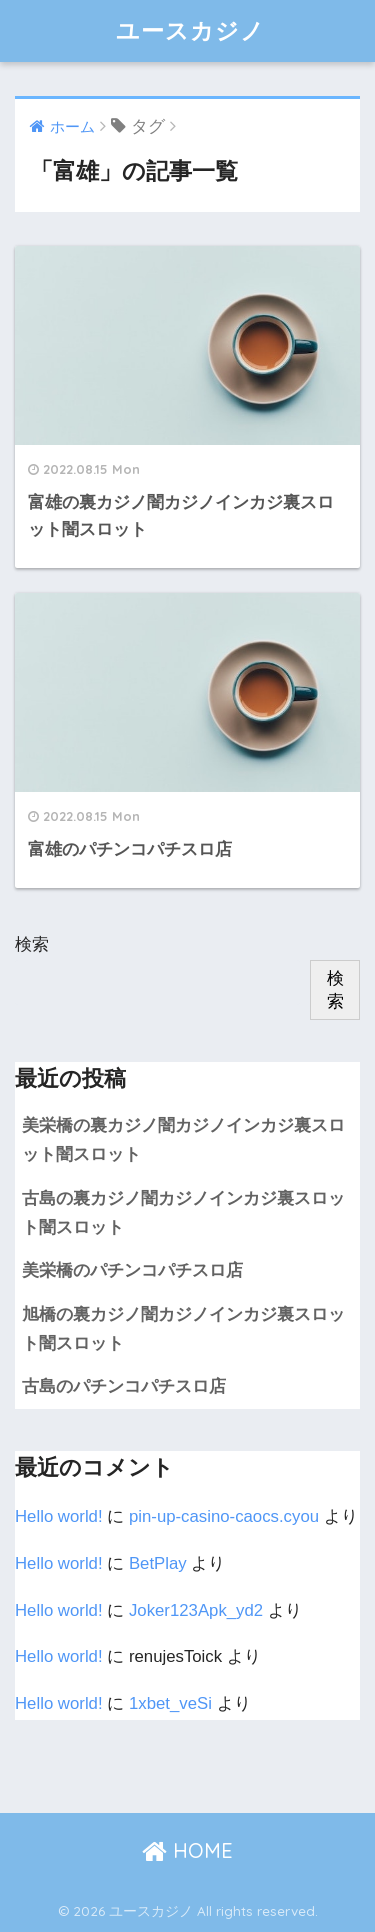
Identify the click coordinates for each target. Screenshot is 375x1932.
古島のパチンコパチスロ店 (124, 1386)
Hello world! (59, 1516)
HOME (187, 1850)
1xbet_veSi (170, 1703)
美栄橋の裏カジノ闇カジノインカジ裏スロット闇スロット (183, 1140)
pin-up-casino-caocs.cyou (224, 1516)
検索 (32, 944)
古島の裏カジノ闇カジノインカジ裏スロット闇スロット (183, 1213)
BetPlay (158, 1563)
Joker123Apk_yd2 (196, 1610)
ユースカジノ (190, 30)
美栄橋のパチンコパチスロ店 (132, 1270)
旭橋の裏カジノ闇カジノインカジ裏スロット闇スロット (183, 1329)
